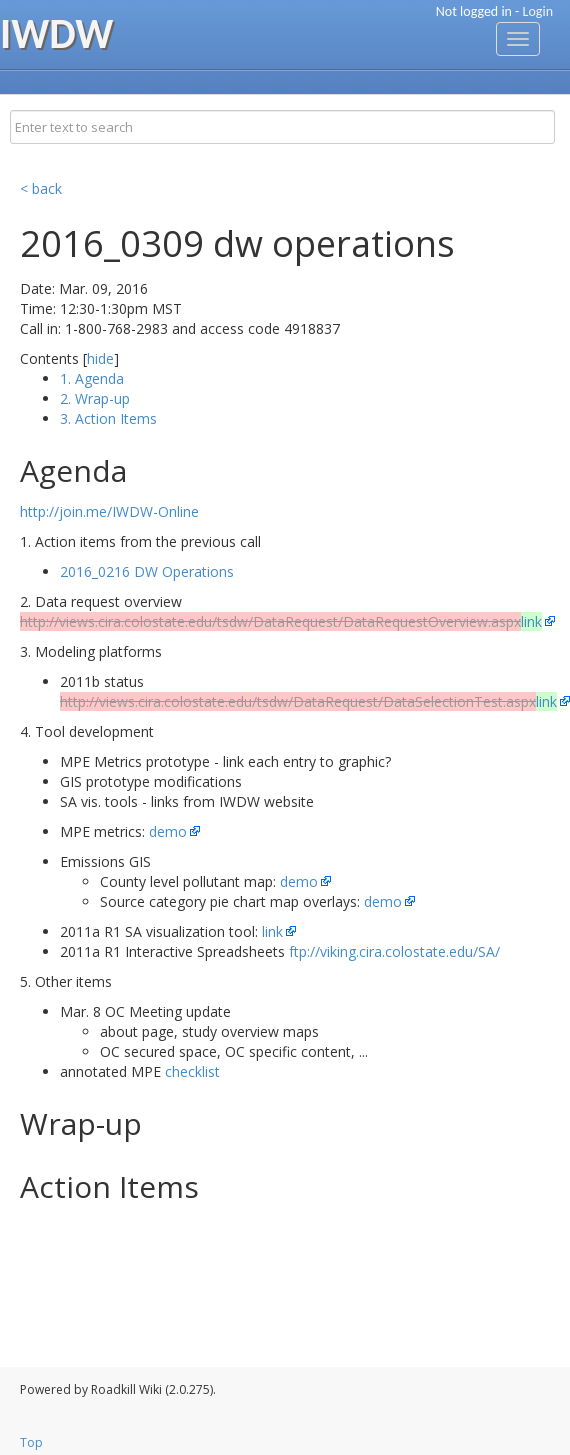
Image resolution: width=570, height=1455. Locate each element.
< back (41, 188)
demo (168, 831)
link (272, 931)
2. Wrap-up (95, 398)
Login (538, 11)
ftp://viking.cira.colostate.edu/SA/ (394, 951)
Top (31, 1442)
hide (100, 358)
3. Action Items (108, 418)
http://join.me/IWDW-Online (109, 511)
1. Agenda (92, 378)
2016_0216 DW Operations (147, 571)
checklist (192, 1071)
